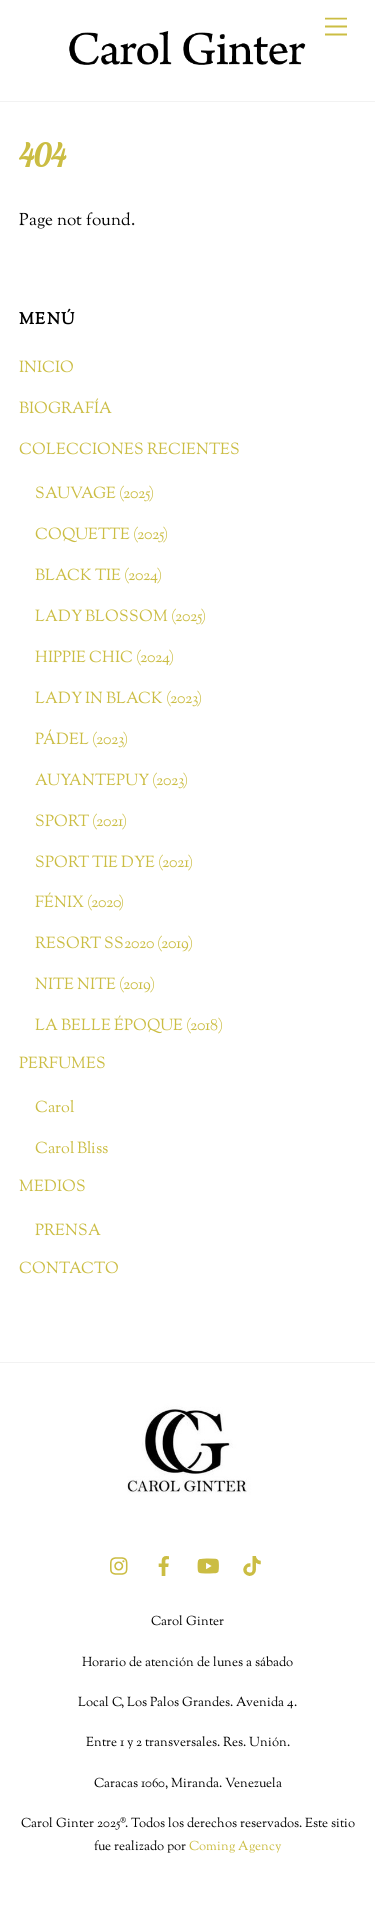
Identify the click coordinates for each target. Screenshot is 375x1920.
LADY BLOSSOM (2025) (120, 617)
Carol (54, 1108)
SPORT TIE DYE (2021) (114, 863)
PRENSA (68, 1231)
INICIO (46, 368)
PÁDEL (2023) (81, 740)
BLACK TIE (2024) (98, 576)
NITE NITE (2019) (95, 985)
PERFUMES (62, 1064)
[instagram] (120, 1566)
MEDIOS (52, 1187)
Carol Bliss (71, 1149)
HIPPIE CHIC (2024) (104, 658)
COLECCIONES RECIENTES (129, 450)
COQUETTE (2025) (101, 535)
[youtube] (208, 1566)
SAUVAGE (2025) (94, 494)
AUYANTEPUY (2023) (111, 781)
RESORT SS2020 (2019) (114, 944)
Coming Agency (235, 1847)
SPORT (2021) (81, 822)
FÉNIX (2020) (79, 903)
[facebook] (164, 1566)
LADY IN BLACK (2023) (118, 699)
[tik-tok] (252, 1566)
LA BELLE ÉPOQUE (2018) (129, 1026)
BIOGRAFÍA (65, 409)
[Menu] (336, 27)
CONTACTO (69, 1269)
